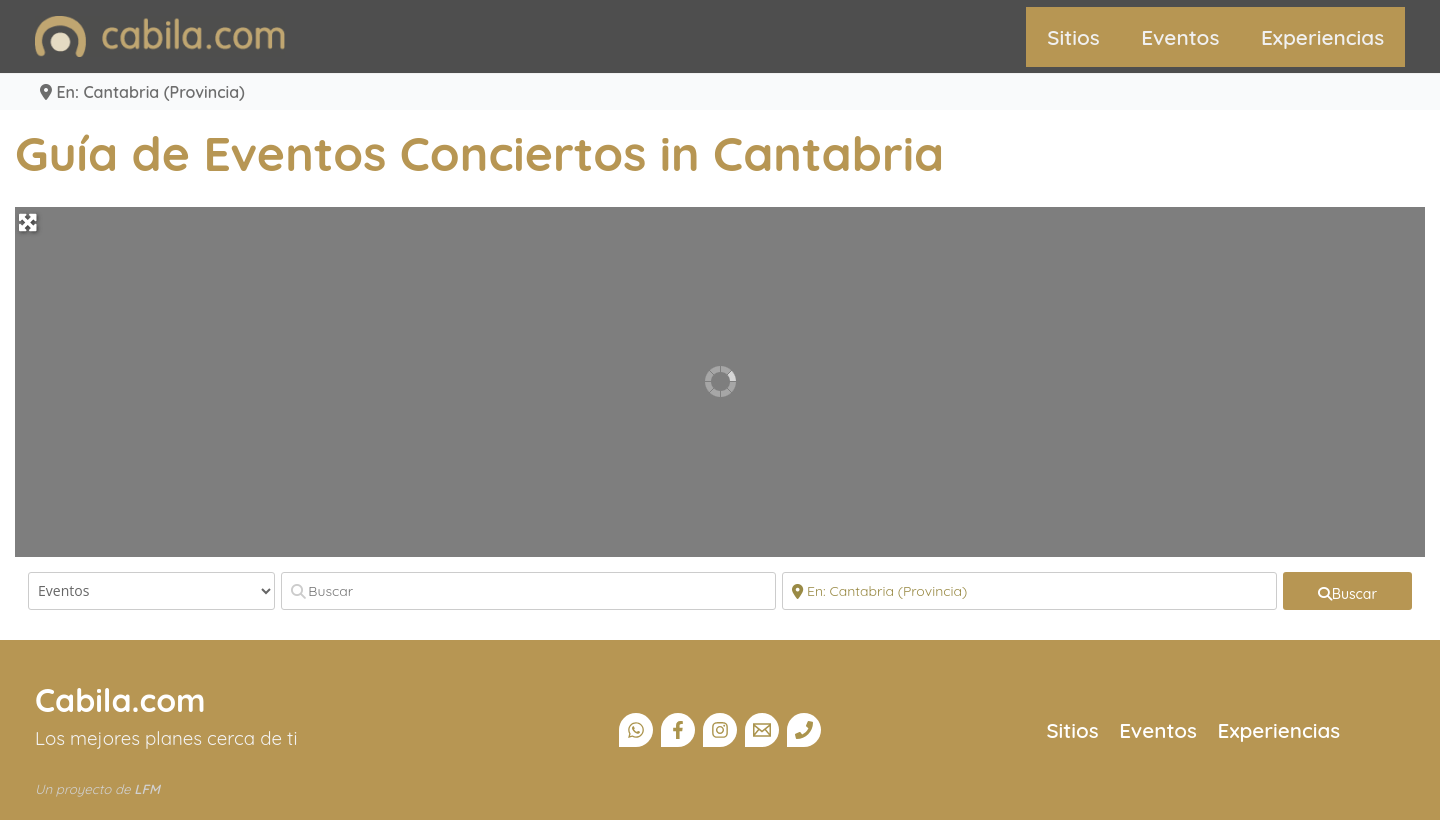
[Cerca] (1029, 591)
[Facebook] (678, 730)
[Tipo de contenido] (151, 591)
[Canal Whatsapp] (636, 730)
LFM (147, 789)
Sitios (1073, 37)
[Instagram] (720, 730)
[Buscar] (528, 591)
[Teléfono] (804, 730)
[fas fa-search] (1347, 591)
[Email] (762, 730)
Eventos (1180, 37)
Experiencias (1322, 37)
